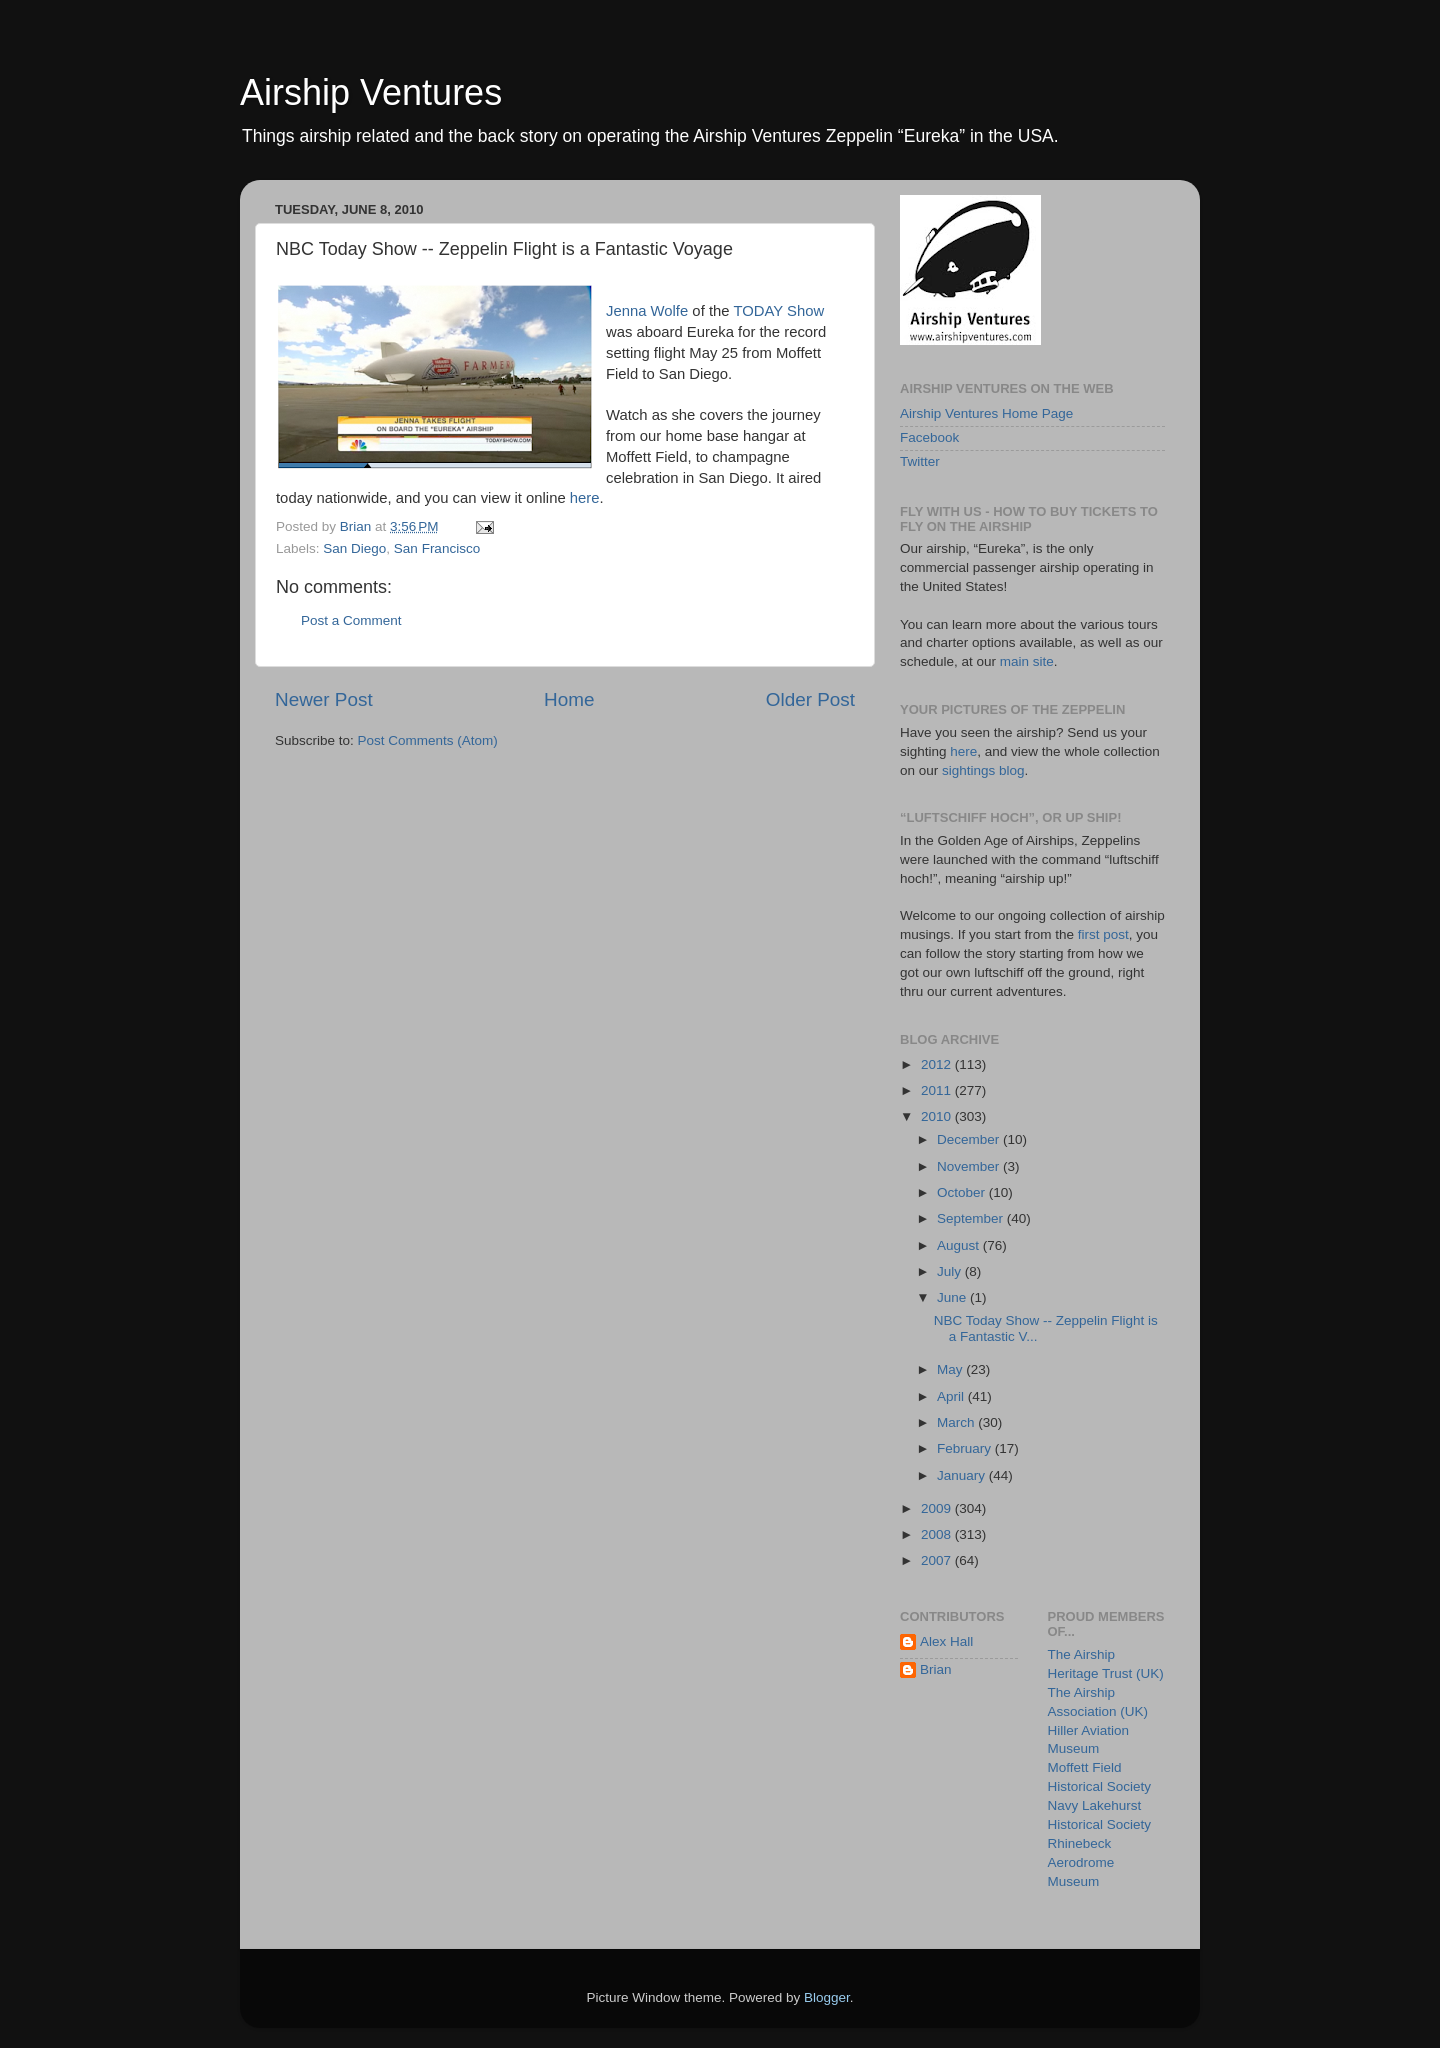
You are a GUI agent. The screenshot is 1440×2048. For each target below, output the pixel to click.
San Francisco (437, 548)
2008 (938, 1534)
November (970, 1166)
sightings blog (983, 770)
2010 (938, 1116)
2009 (938, 1508)
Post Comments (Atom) (428, 740)
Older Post (810, 699)
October (963, 1192)
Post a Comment (351, 620)
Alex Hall (946, 1641)
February (966, 1448)
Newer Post (324, 699)
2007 (938, 1560)
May (951, 1369)
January (963, 1475)
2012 (938, 1064)
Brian (936, 1669)
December (970, 1139)
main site (1027, 661)
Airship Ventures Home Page (986, 413)
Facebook (929, 437)
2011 (938, 1090)
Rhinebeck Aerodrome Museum (1081, 1862)
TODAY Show (778, 311)
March (957, 1422)
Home (569, 699)
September (972, 1218)
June (953, 1297)
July (951, 1271)
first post (1103, 934)
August (960, 1245)
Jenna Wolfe (647, 311)
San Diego (354, 548)
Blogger (827, 1997)
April (952, 1396)
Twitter (920, 461)
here (585, 498)
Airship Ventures (371, 92)
